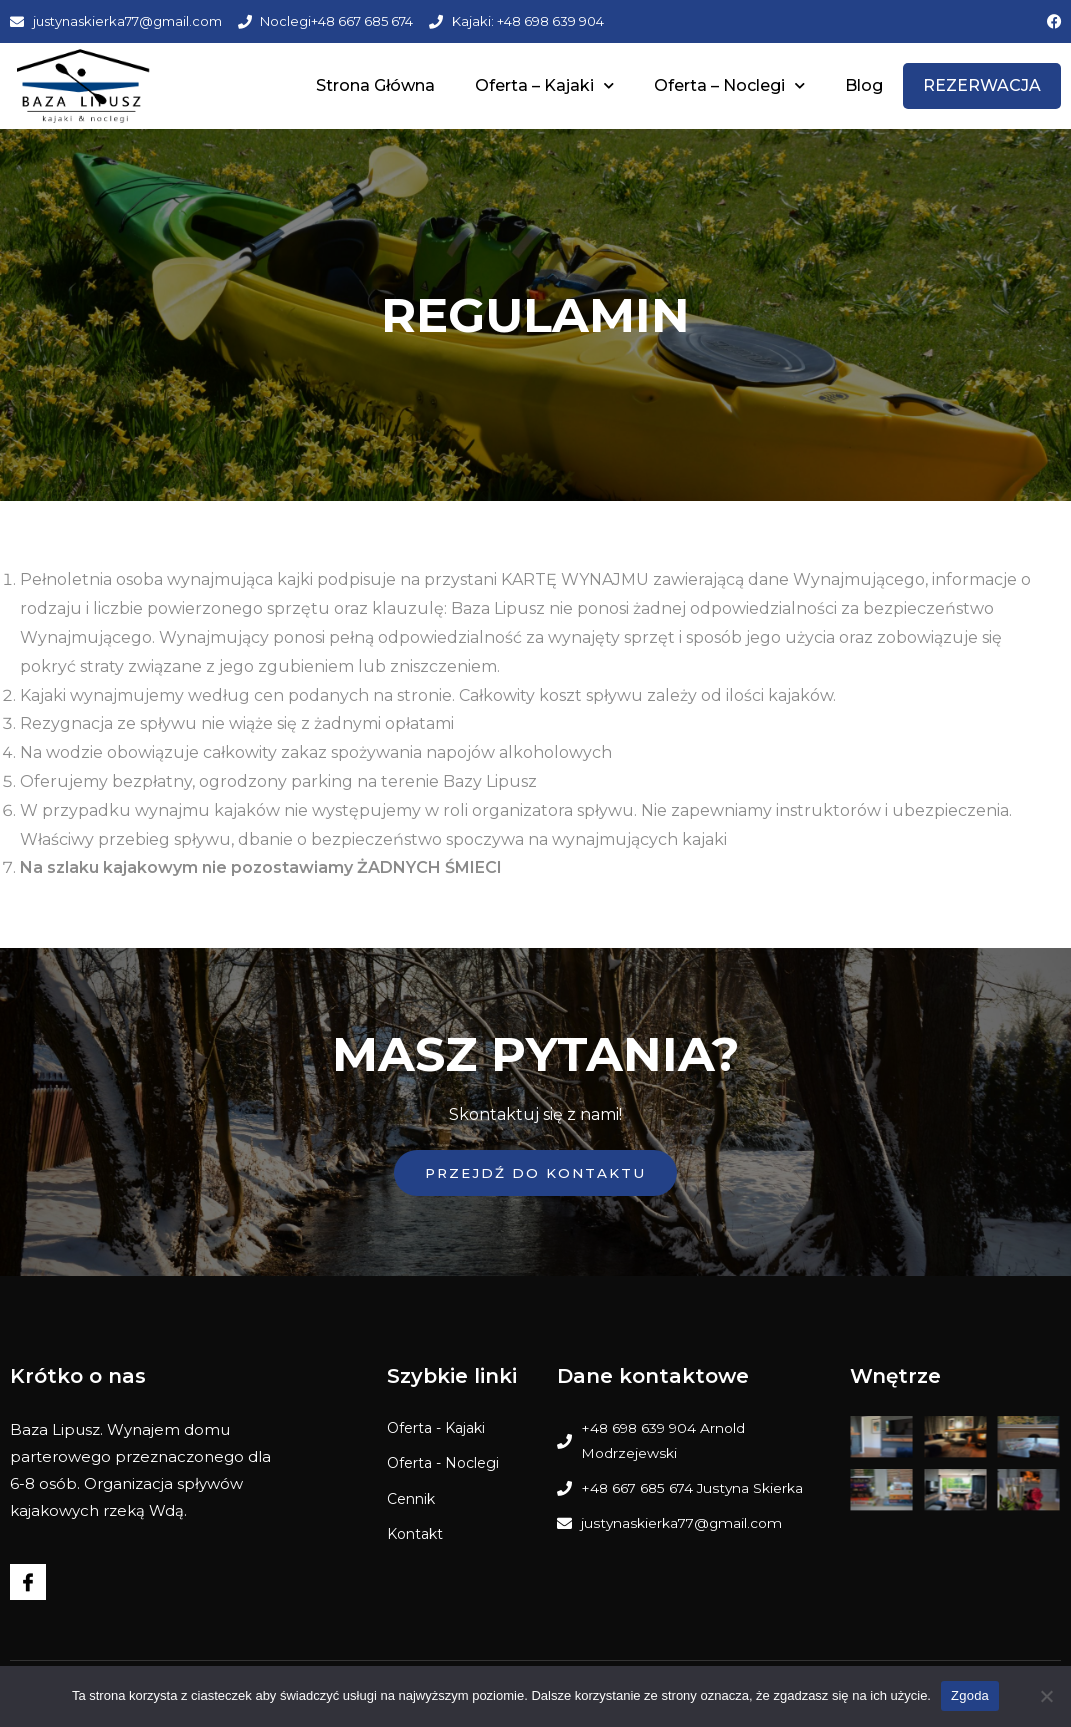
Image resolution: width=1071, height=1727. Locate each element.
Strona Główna (375, 85)
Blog (864, 85)
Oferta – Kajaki (544, 85)
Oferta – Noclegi (729, 85)
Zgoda (970, 1695)
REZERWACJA (982, 85)
